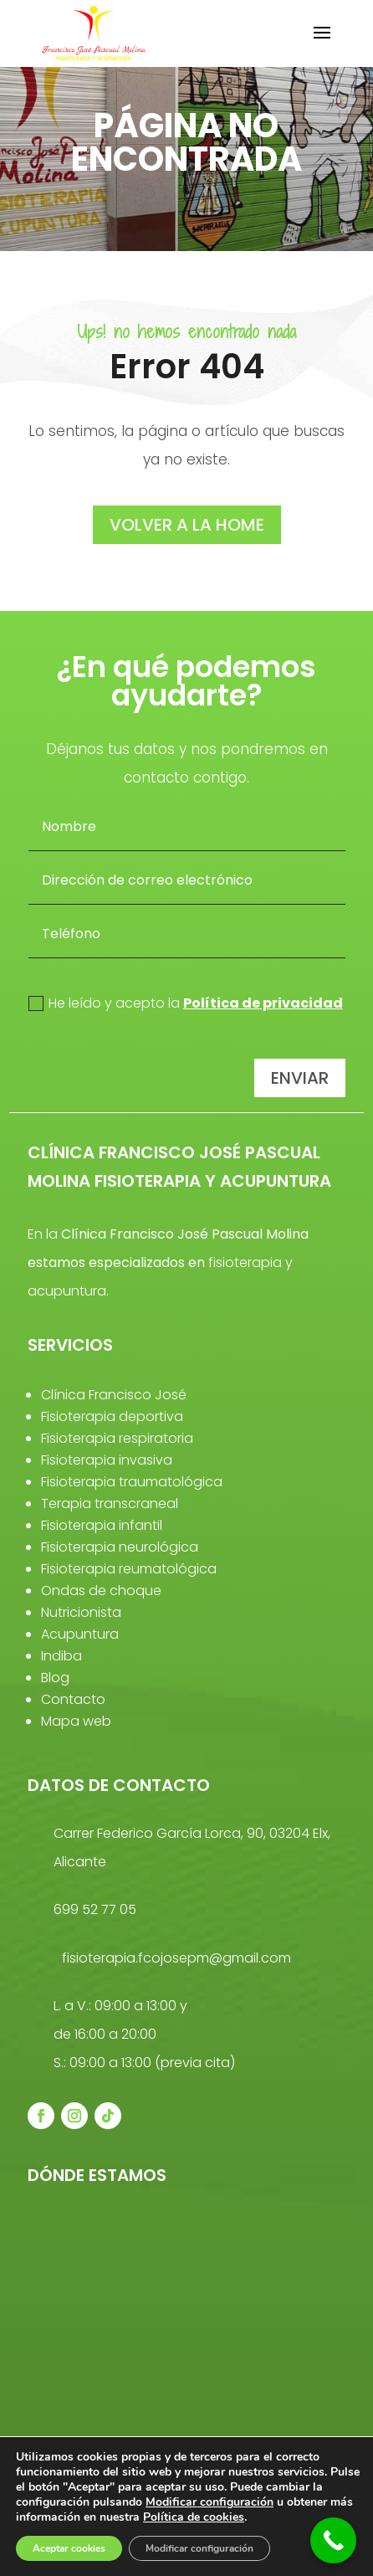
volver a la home (187, 524)
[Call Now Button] (333, 2540)
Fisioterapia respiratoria (117, 1438)
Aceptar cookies (69, 2548)
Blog (55, 1677)
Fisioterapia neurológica (119, 1547)
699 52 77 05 (95, 1909)
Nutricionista (81, 1612)
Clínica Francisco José (113, 1394)
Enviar (300, 1078)
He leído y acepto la (185, 1003)
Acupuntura (80, 1634)
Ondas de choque (101, 1590)
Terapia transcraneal (109, 1503)
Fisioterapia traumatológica (131, 1481)
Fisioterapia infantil (101, 1525)
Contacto (73, 1699)
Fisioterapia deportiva (112, 1416)
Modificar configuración (209, 2502)
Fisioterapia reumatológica (129, 1568)
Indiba (61, 1655)
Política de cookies (193, 2517)
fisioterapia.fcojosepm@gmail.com (176, 1958)
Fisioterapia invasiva (106, 1460)
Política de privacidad (263, 1003)
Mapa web (76, 1721)
